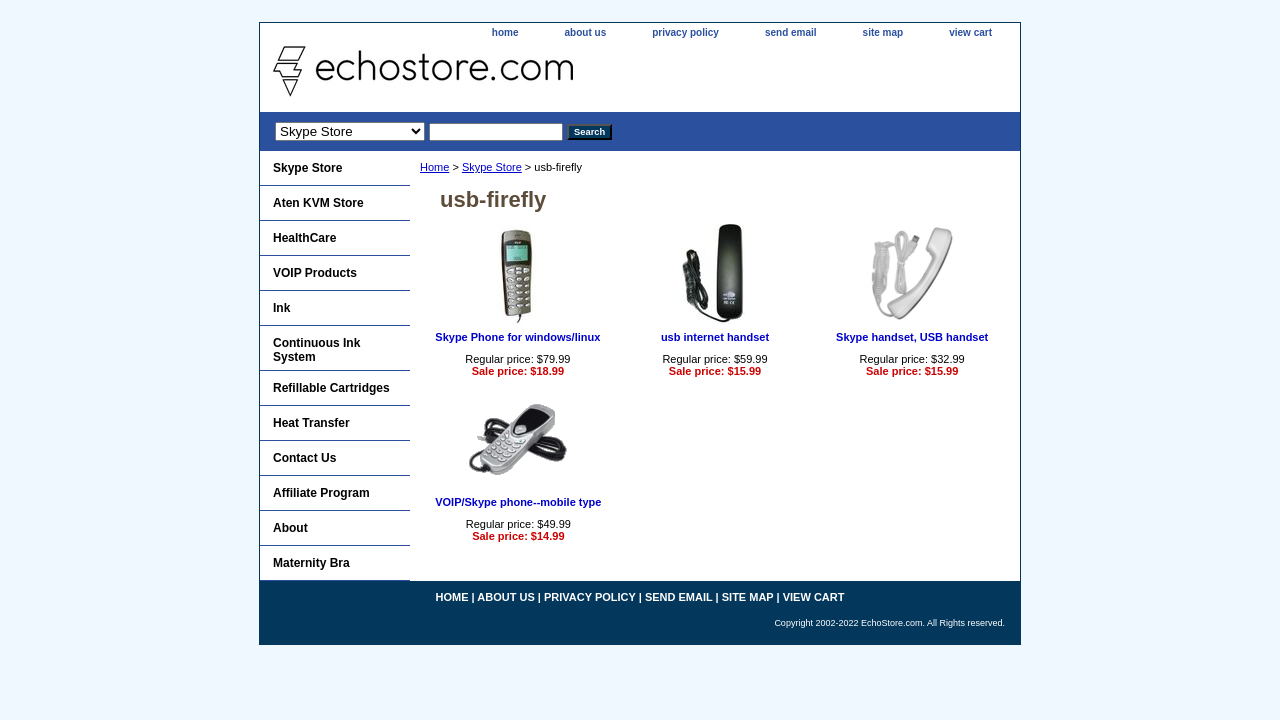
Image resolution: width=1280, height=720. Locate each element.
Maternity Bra (311, 563)
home (505, 32)
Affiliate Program (321, 493)
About (290, 528)
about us (586, 32)
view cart (970, 32)
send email (791, 32)
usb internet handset (715, 337)
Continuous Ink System (316, 350)
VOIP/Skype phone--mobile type (518, 502)
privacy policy (685, 32)
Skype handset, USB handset (912, 337)
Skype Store (492, 167)
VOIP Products (315, 273)
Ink (281, 308)
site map (883, 32)
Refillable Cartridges (331, 388)
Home (434, 167)
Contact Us (304, 458)
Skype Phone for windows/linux (517, 337)
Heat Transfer (311, 423)
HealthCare (304, 238)
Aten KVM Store (318, 203)
